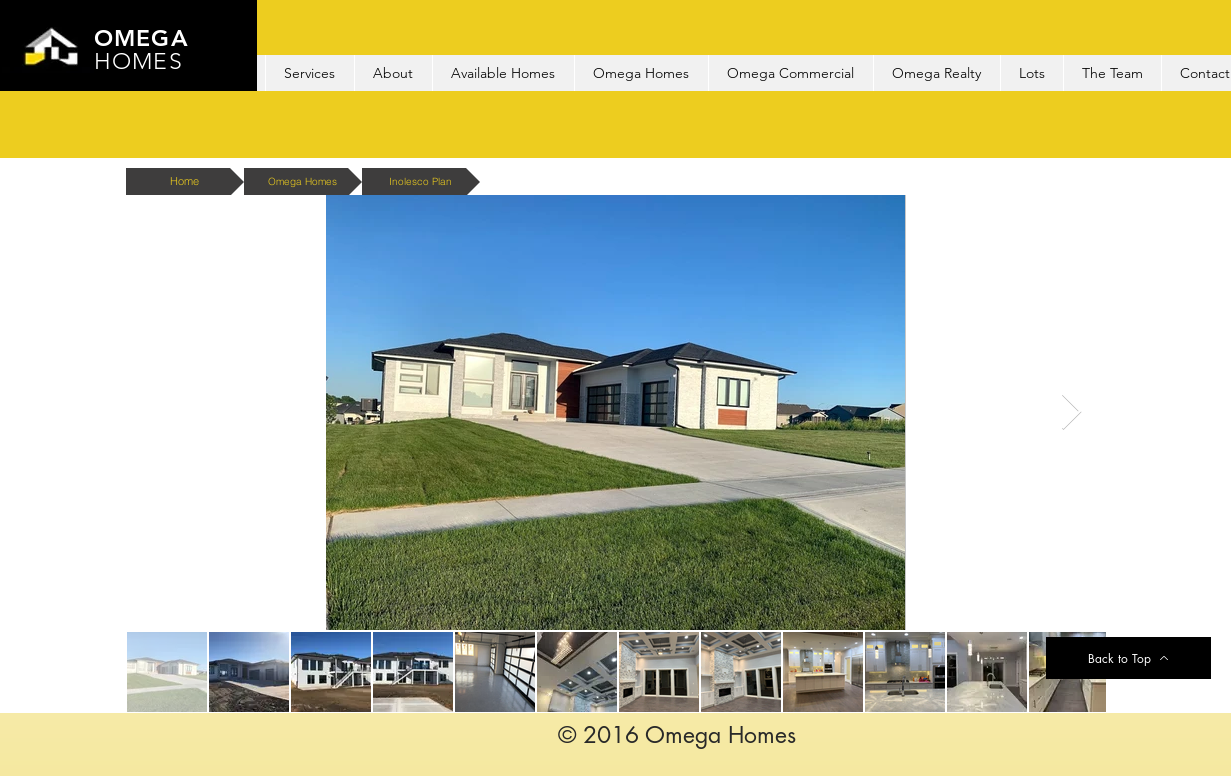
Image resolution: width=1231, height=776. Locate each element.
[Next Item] (1071, 412)
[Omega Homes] (303, 181)
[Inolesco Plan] (421, 181)
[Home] (185, 181)
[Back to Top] (1128, 658)
